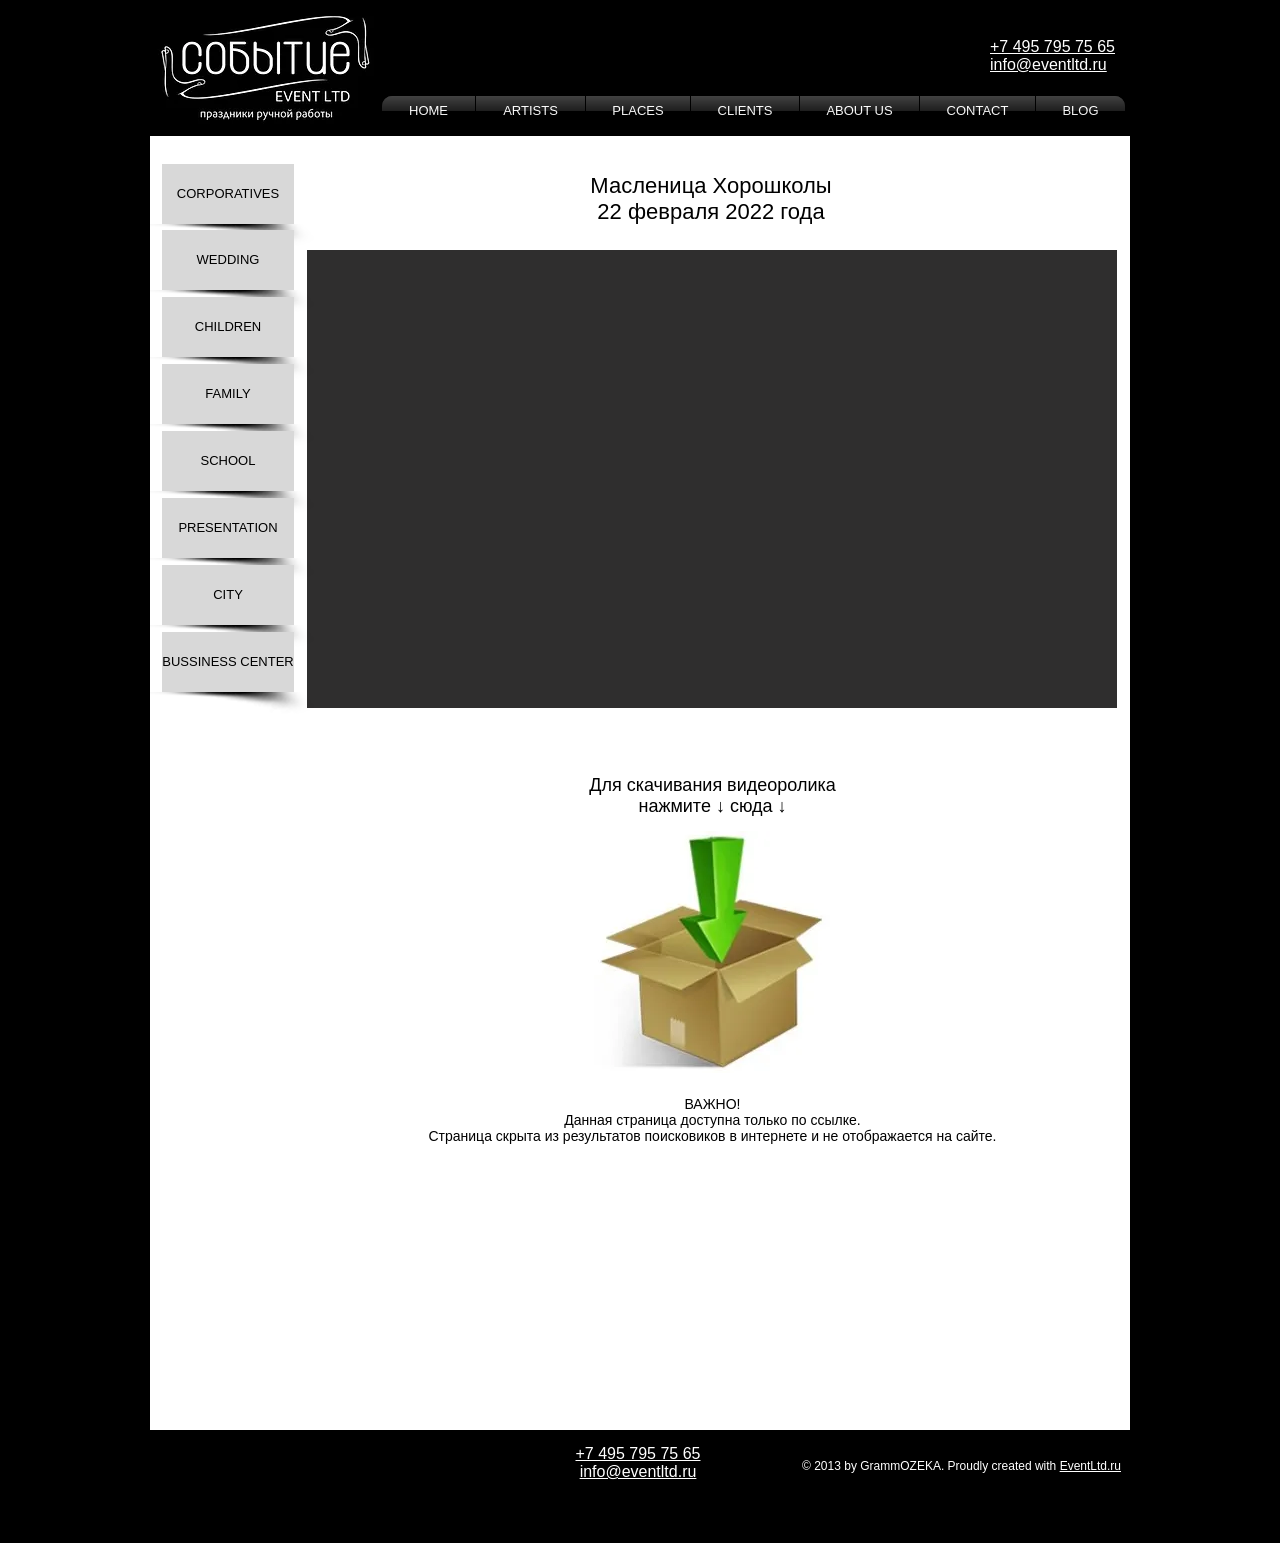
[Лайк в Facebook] (385, 1192)
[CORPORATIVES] (228, 194)
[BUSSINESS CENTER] (228, 662)
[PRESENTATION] (228, 528)
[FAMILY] (228, 394)
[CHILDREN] (228, 327)
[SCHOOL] (228, 461)
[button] (712, 479)
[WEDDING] (228, 260)
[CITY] (228, 595)
